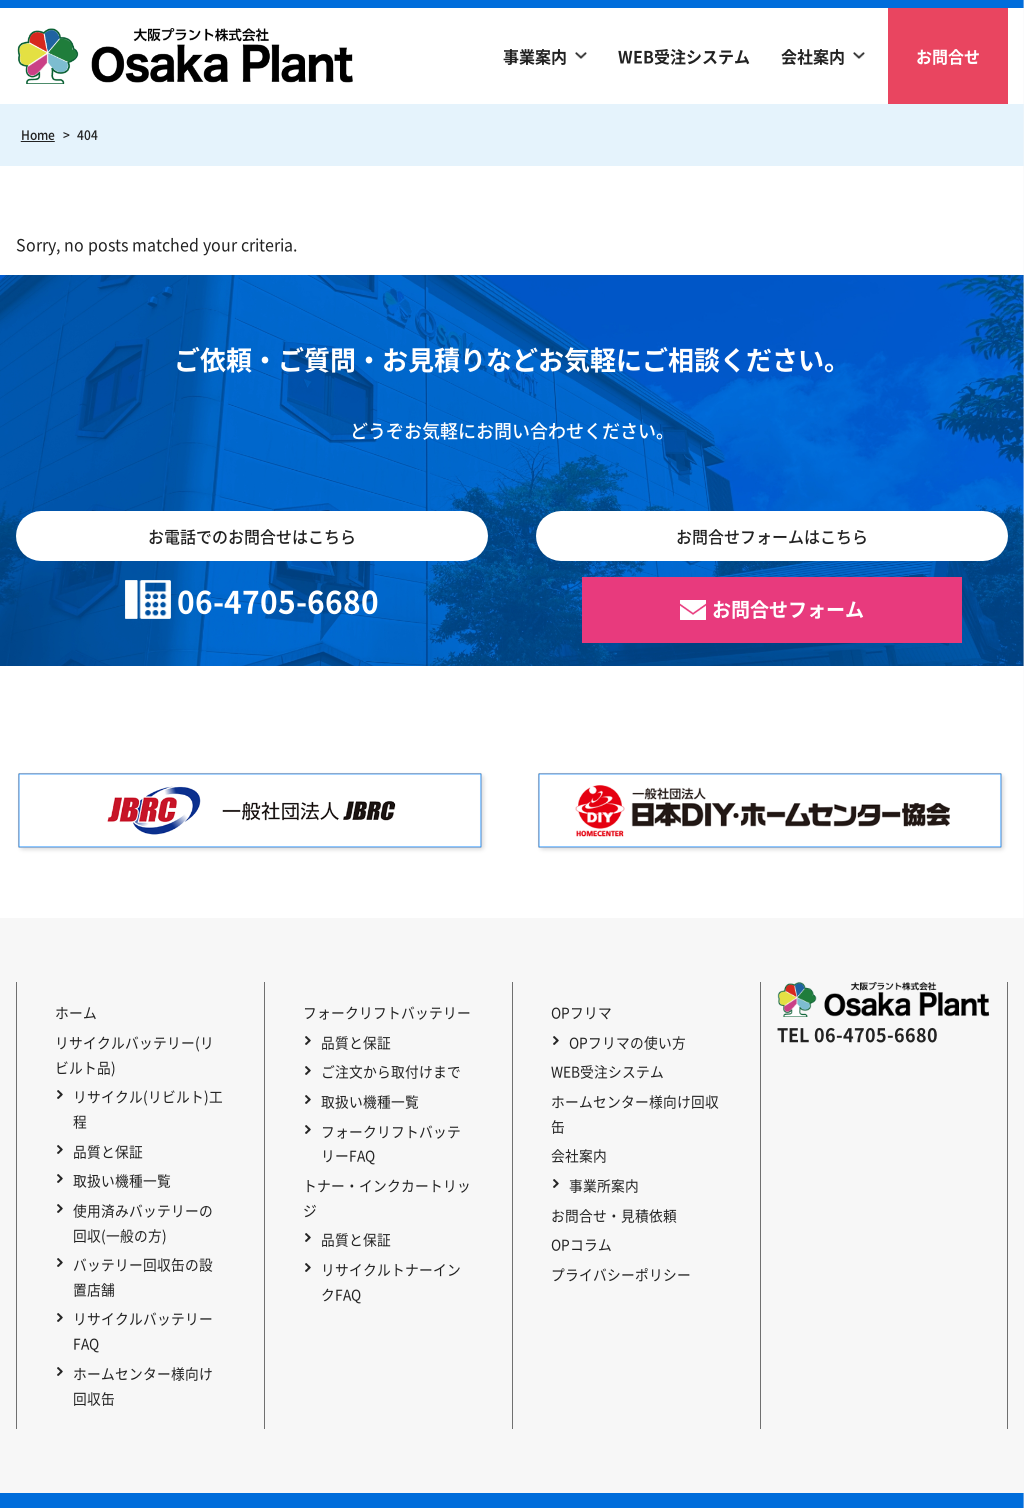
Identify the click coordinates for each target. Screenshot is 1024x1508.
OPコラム (575, 1188)
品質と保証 (105, 1138)
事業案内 (535, 56)
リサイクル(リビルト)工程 (145, 1099)
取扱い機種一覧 (119, 1163)
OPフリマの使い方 (624, 1037)
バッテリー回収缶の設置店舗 (147, 1250)
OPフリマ (575, 1012)
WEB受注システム (684, 56)
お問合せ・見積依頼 (608, 1163)
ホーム (70, 1012)
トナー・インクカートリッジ (388, 1163)
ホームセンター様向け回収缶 (147, 1351)
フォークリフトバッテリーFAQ (395, 1125)
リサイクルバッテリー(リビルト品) (135, 1049)
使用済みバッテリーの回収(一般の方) (147, 1200)
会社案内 (813, 56)
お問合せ (948, 56)
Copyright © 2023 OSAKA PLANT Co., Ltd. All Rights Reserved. (512, 1482)
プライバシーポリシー (615, 1213)
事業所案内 (601, 1138)
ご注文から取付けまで (388, 1062)
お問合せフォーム (788, 610)
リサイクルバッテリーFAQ (140, 1301)
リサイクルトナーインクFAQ (395, 1225)
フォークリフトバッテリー (381, 1012)
